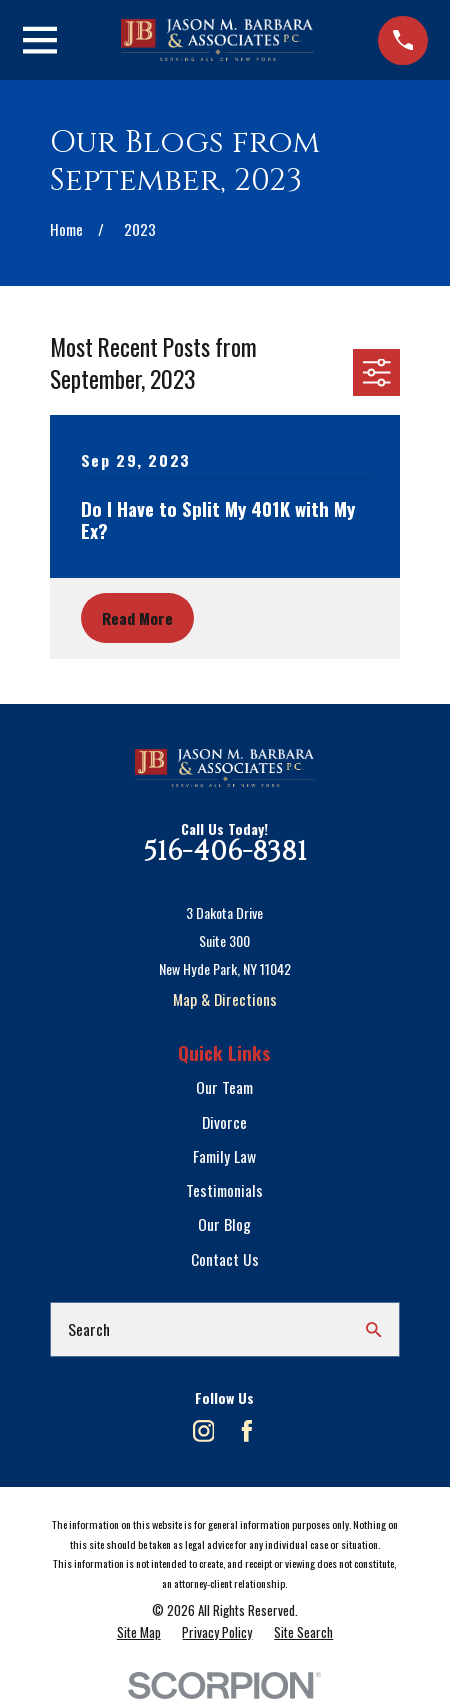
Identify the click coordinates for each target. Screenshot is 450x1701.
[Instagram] (204, 1431)
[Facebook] (247, 1431)
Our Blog (224, 1224)
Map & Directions (225, 999)
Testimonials (224, 1190)
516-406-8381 (225, 851)
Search (89, 1329)
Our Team (224, 1087)
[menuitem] (139, 1632)
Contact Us (225, 1259)
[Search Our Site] (374, 1330)
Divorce (224, 1122)
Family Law (224, 1156)
